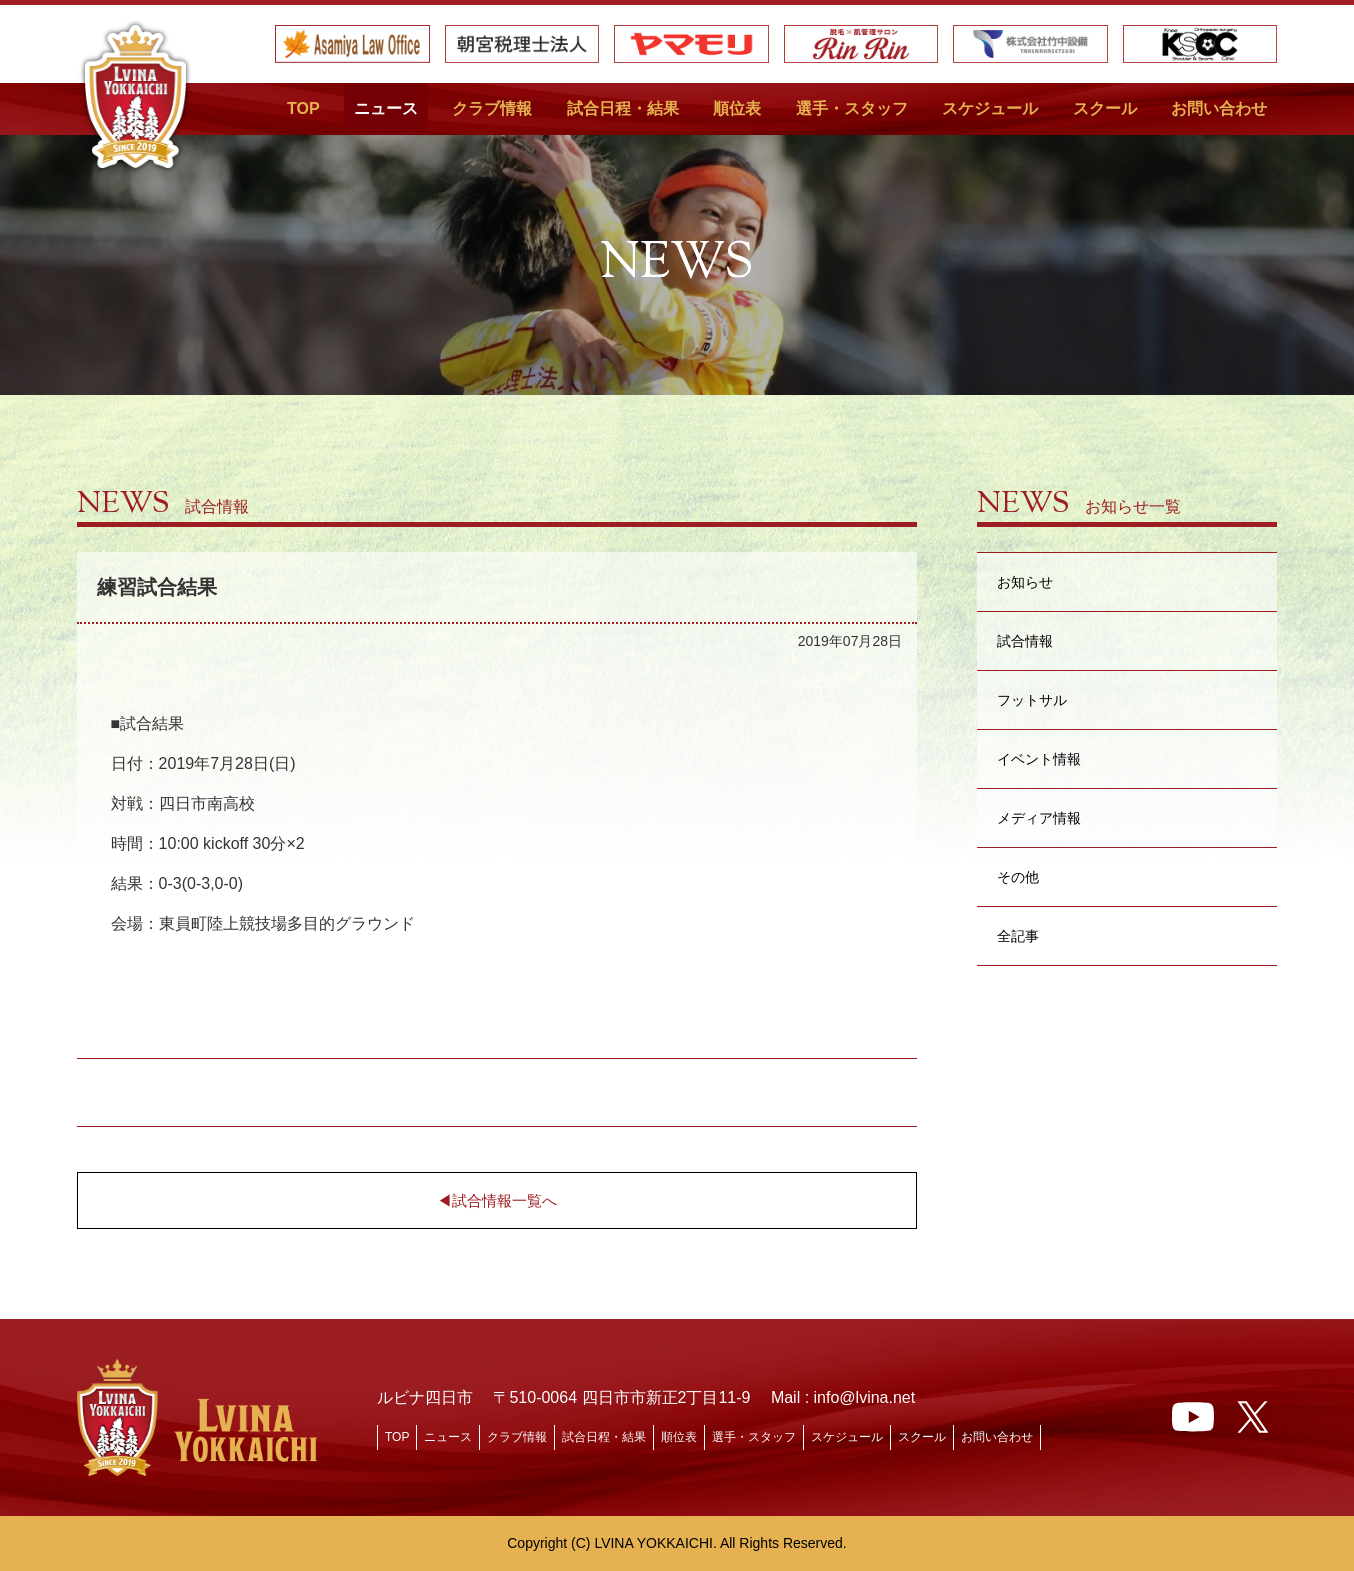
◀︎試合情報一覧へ (497, 1200)
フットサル (1032, 699)
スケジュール (990, 108)
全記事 (1018, 935)
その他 (1018, 876)
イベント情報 (1039, 758)
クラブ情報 (492, 108)
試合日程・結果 (623, 108)
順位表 (737, 108)
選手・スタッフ (852, 108)
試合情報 (1025, 640)
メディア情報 (1039, 817)
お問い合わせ (1219, 108)
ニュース (386, 108)
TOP (303, 108)
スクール (1105, 108)
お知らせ (1025, 581)
